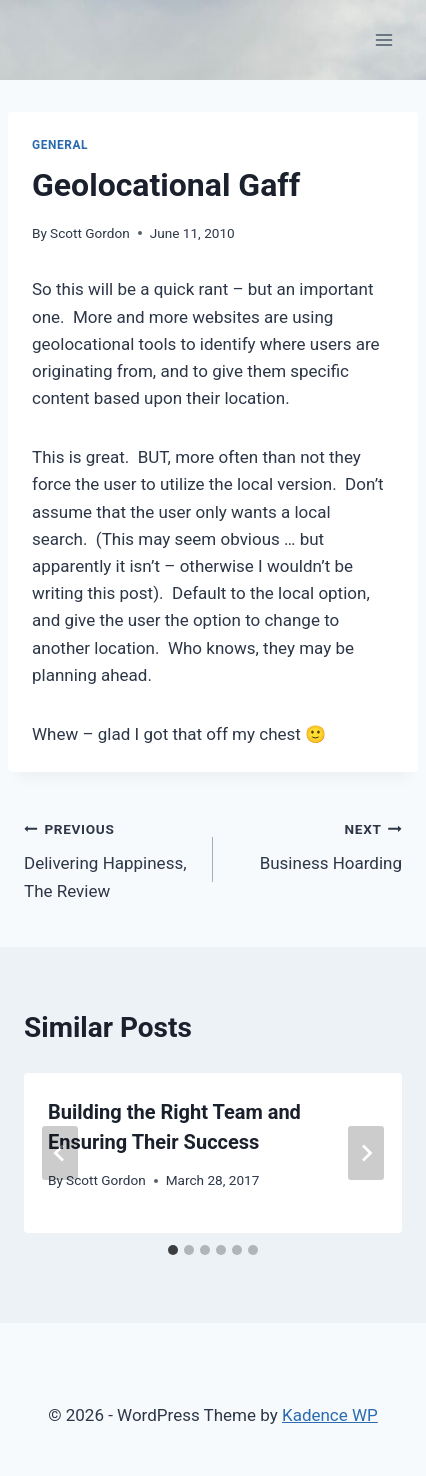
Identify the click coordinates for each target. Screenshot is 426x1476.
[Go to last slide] (60, 1153)
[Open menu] (383, 39)
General (60, 145)
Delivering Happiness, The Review (110, 858)
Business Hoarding (316, 844)
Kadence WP (330, 1415)
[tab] (173, 1250)
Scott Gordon (90, 233)
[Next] (366, 1153)
